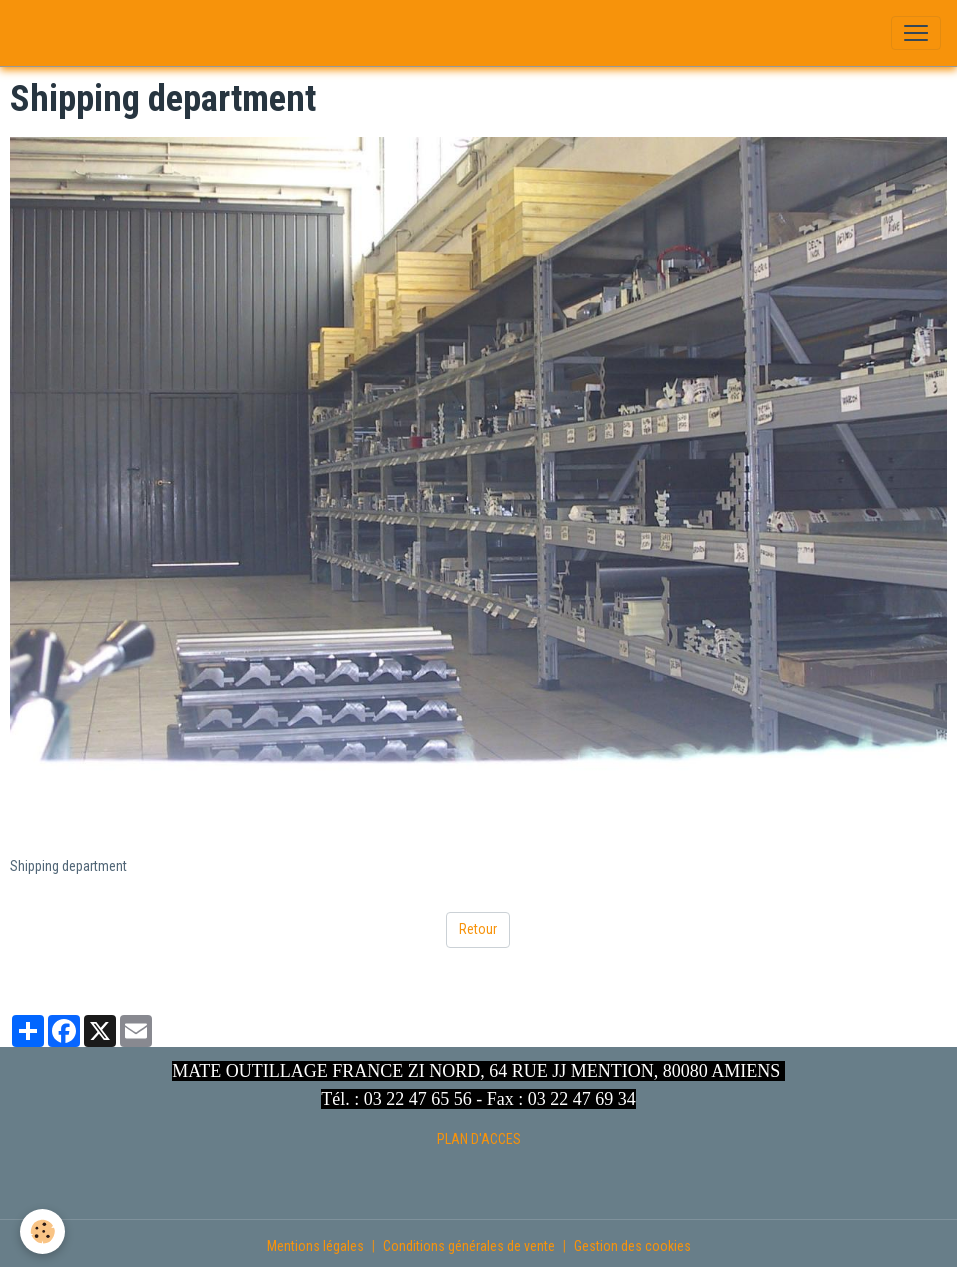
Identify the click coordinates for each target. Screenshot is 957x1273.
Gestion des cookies (632, 1246)
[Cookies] (42, 1231)
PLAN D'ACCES (479, 1139)
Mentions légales (315, 1246)
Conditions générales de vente (469, 1246)
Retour (478, 929)
